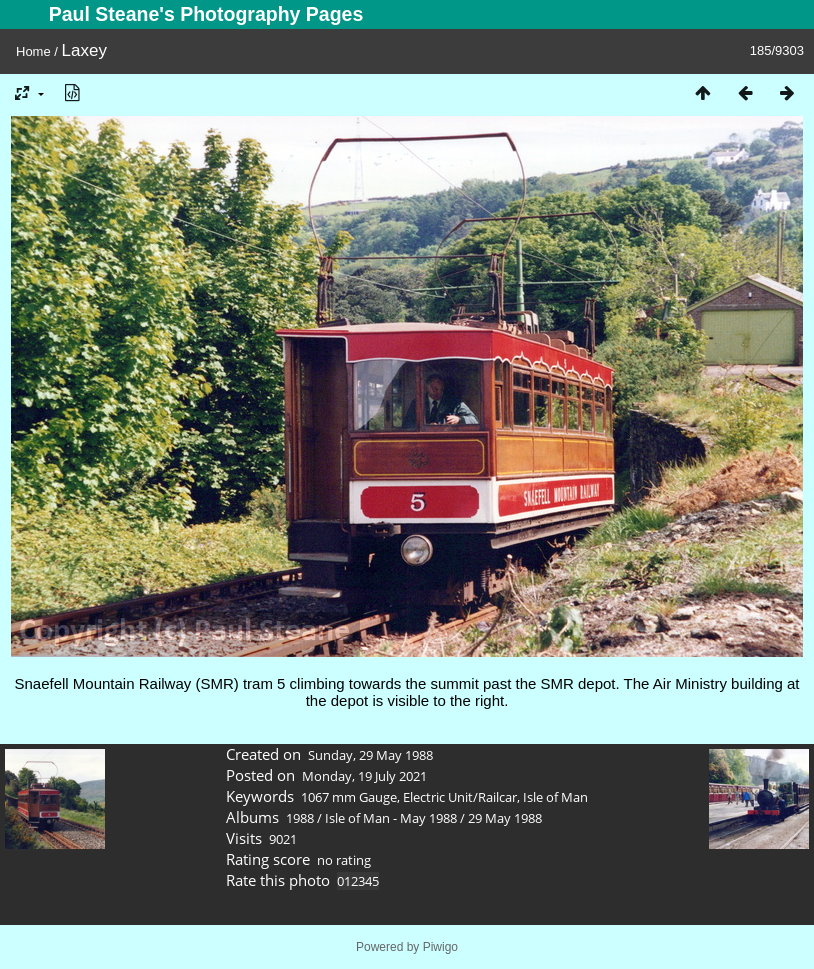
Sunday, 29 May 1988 (370, 755)
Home (33, 51)
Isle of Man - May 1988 (391, 818)
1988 (300, 818)
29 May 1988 (505, 818)
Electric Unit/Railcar (460, 797)
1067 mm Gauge (349, 797)
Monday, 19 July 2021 (364, 776)
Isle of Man (555, 797)
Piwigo (440, 947)
